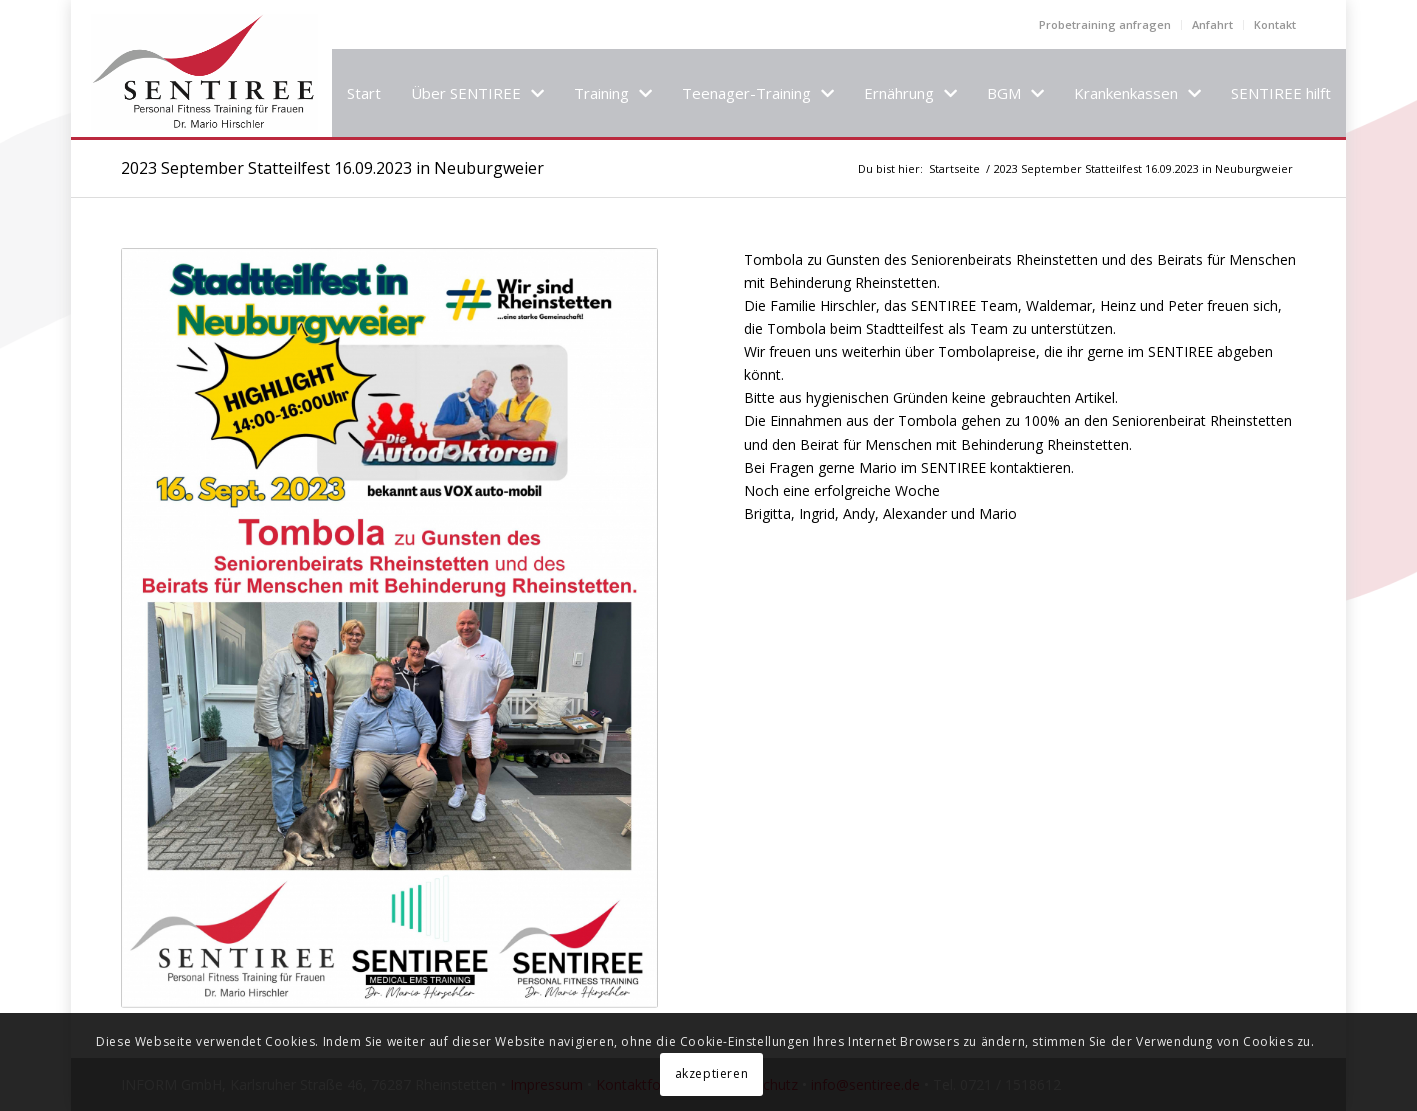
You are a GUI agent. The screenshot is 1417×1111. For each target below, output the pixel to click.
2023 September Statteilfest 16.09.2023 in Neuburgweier (332, 168)
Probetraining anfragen (1105, 24)
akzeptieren (712, 1073)
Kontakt (1275, 24)
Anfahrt (1212, 24)
